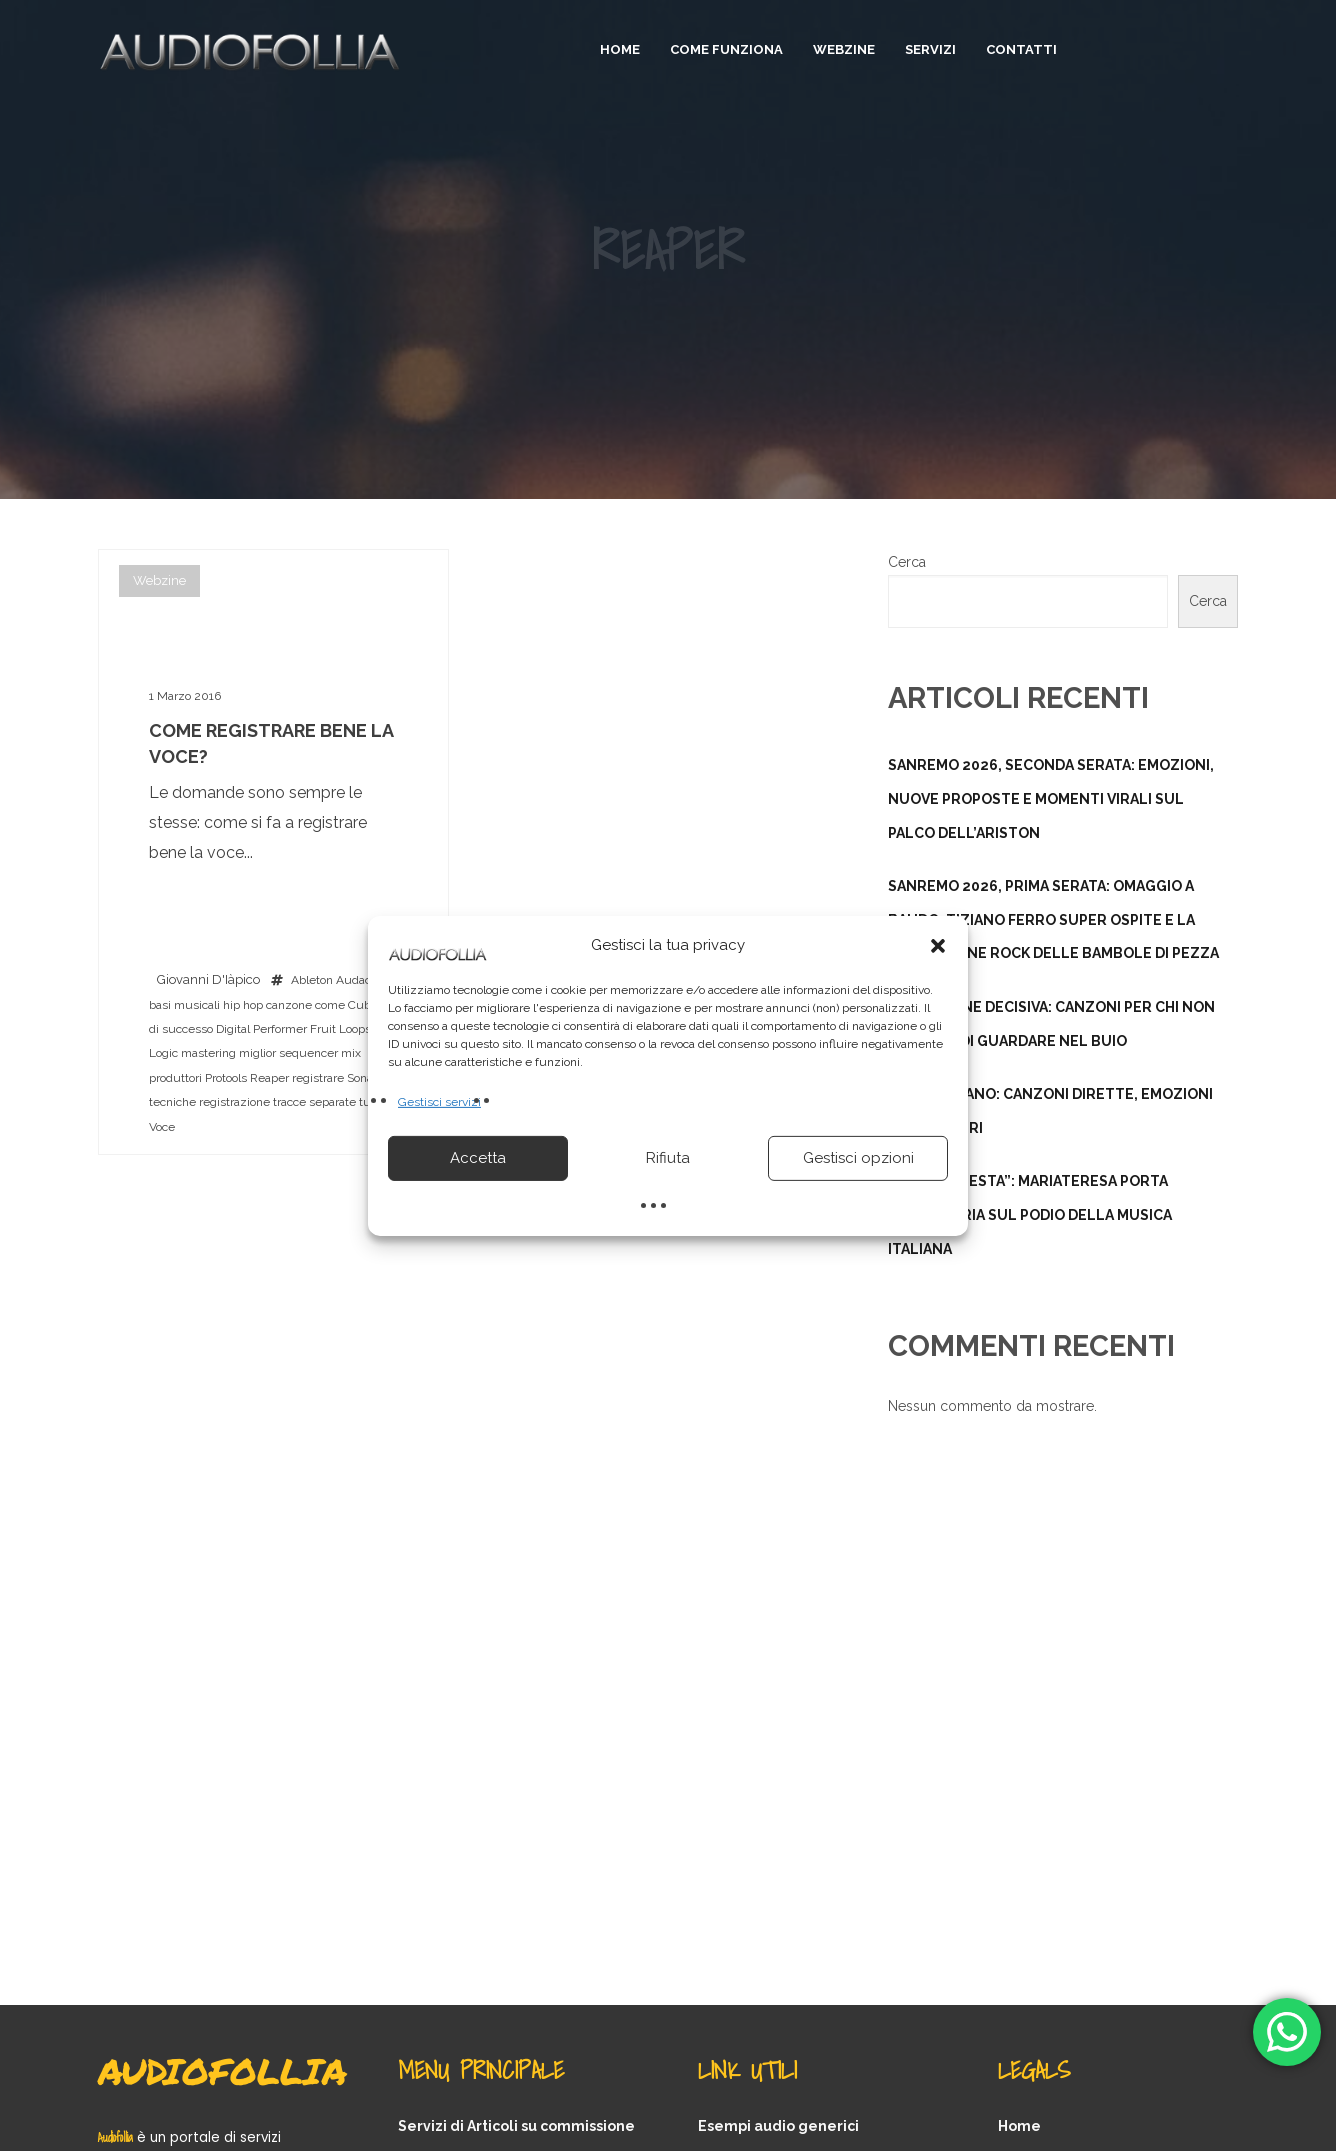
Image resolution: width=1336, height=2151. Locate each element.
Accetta (478, 1158)
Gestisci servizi (439, 1101)
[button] (938, 945)
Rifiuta (668, 1158)
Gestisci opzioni (858, 1158)
